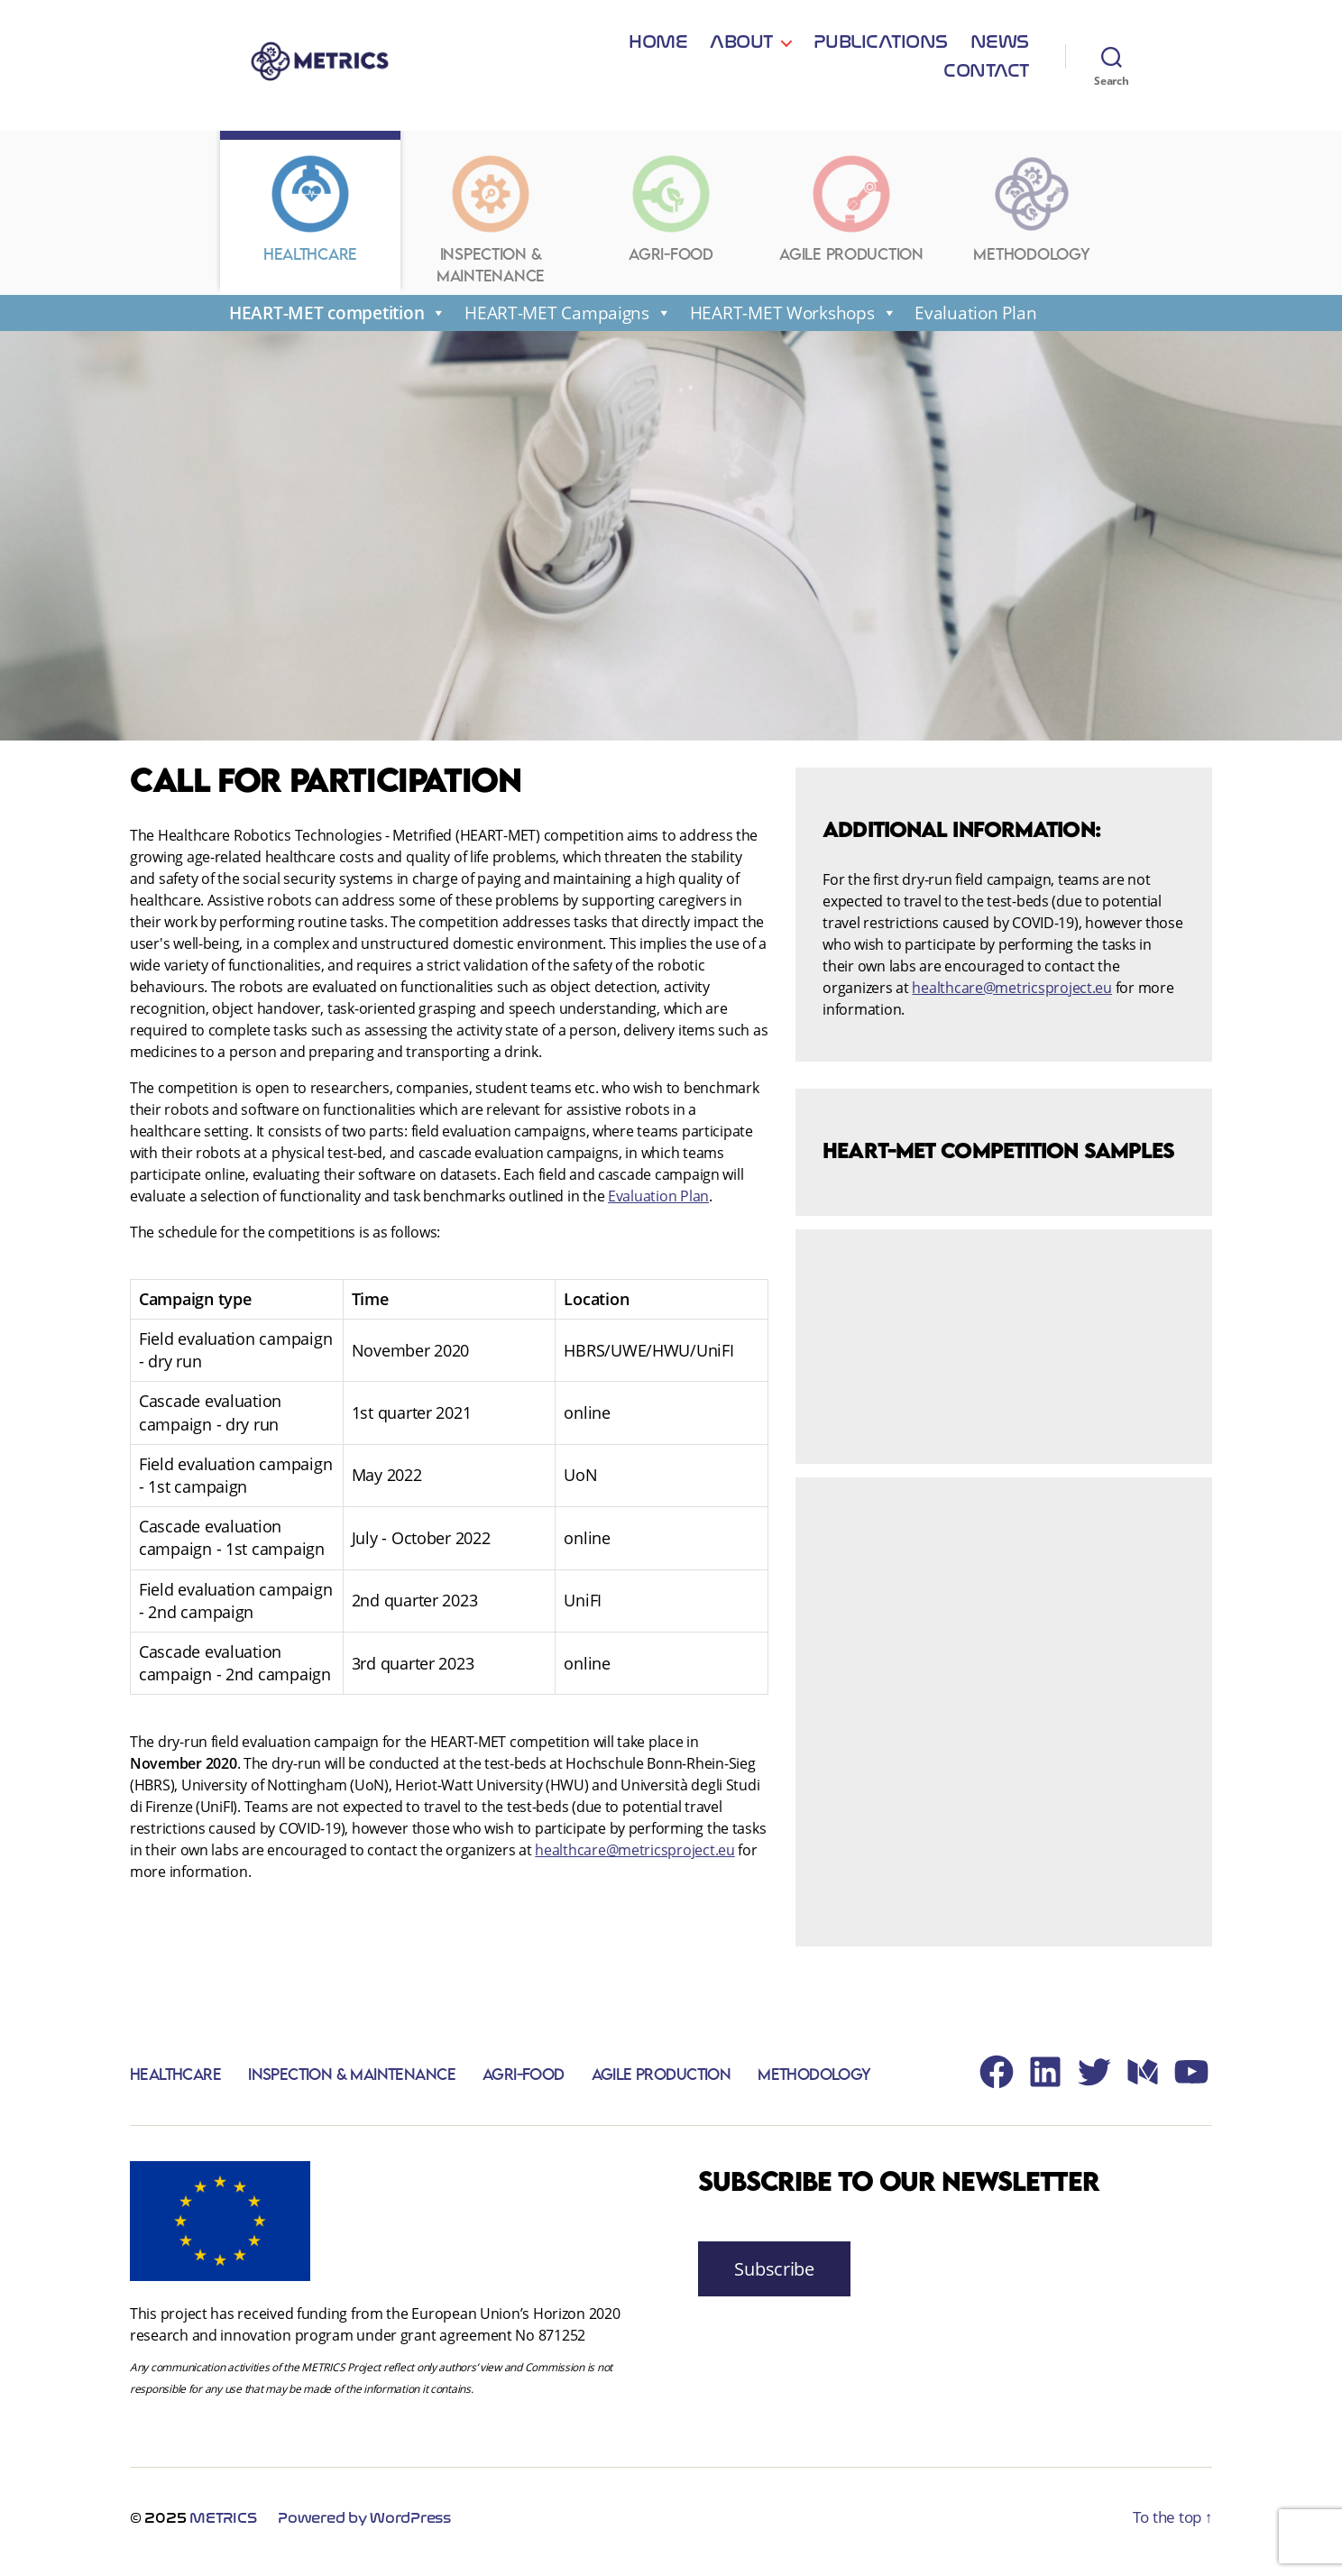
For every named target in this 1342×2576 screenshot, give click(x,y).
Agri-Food (520, 2081)
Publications (772, 65)
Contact (986, 65)
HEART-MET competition (337, 320)
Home (550, 65)
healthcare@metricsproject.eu (634, 1857)
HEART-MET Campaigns (568, 320)
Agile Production (657, 2081)
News (891, 65)
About (634, 65)
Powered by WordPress (364, 2526)
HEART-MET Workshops (793, 320)
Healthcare (175, 2081)
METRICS (222, 2526)
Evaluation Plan (975, 319)
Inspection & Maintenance (350, 2081)
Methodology (810, 2081)
